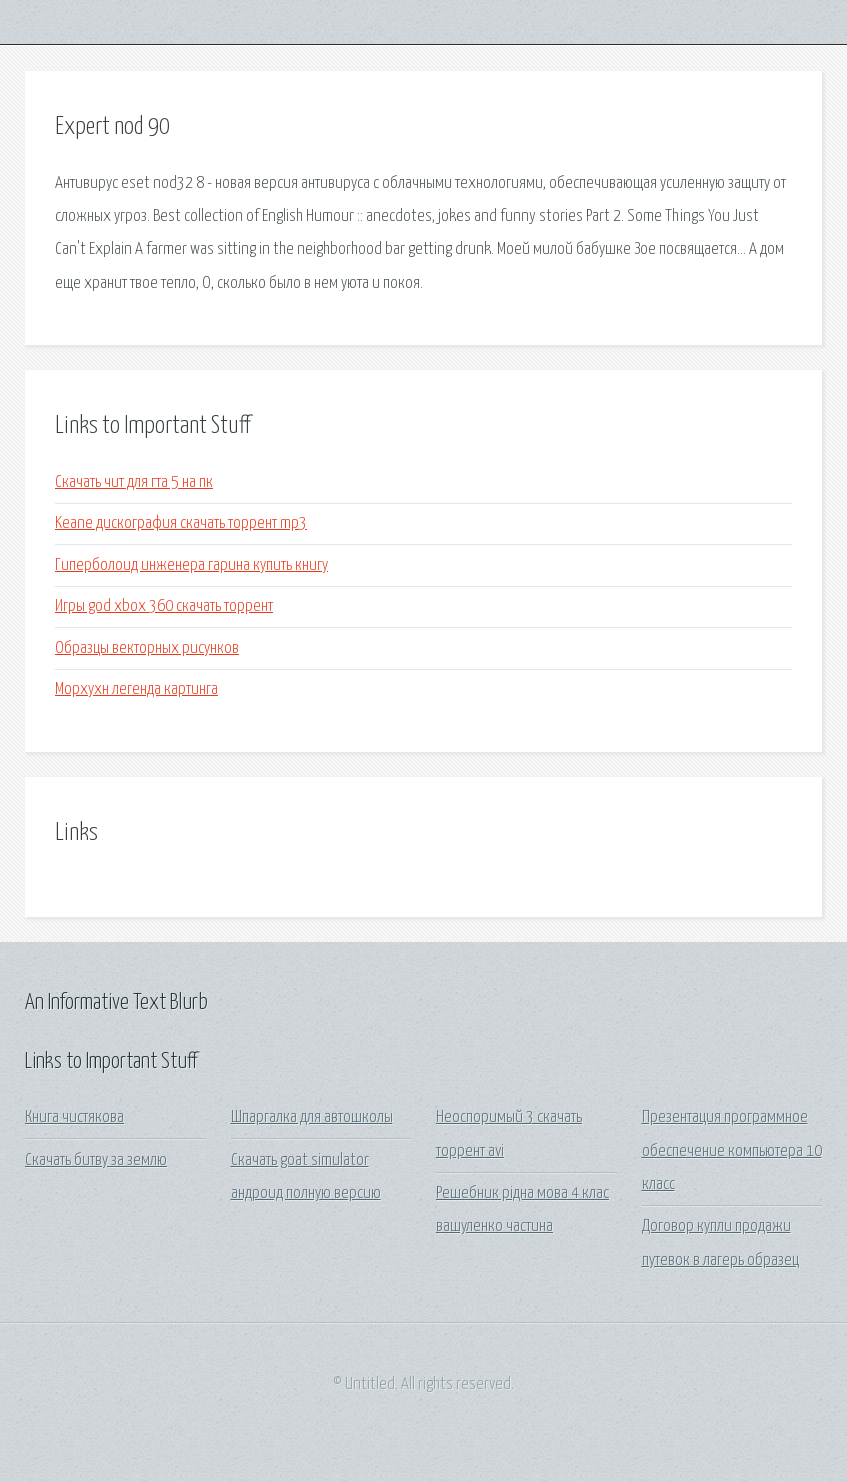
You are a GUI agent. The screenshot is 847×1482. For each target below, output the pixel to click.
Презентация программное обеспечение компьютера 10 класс (732, 1151)
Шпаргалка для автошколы (312, 1117)
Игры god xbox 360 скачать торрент (164, 606)
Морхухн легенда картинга (136, 689)
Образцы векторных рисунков (147, 648)
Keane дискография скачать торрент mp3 (181, 523)
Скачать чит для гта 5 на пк (134, 482)
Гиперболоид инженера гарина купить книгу (191, 565)
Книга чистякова (74, 1117)
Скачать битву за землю (96, 1160)
